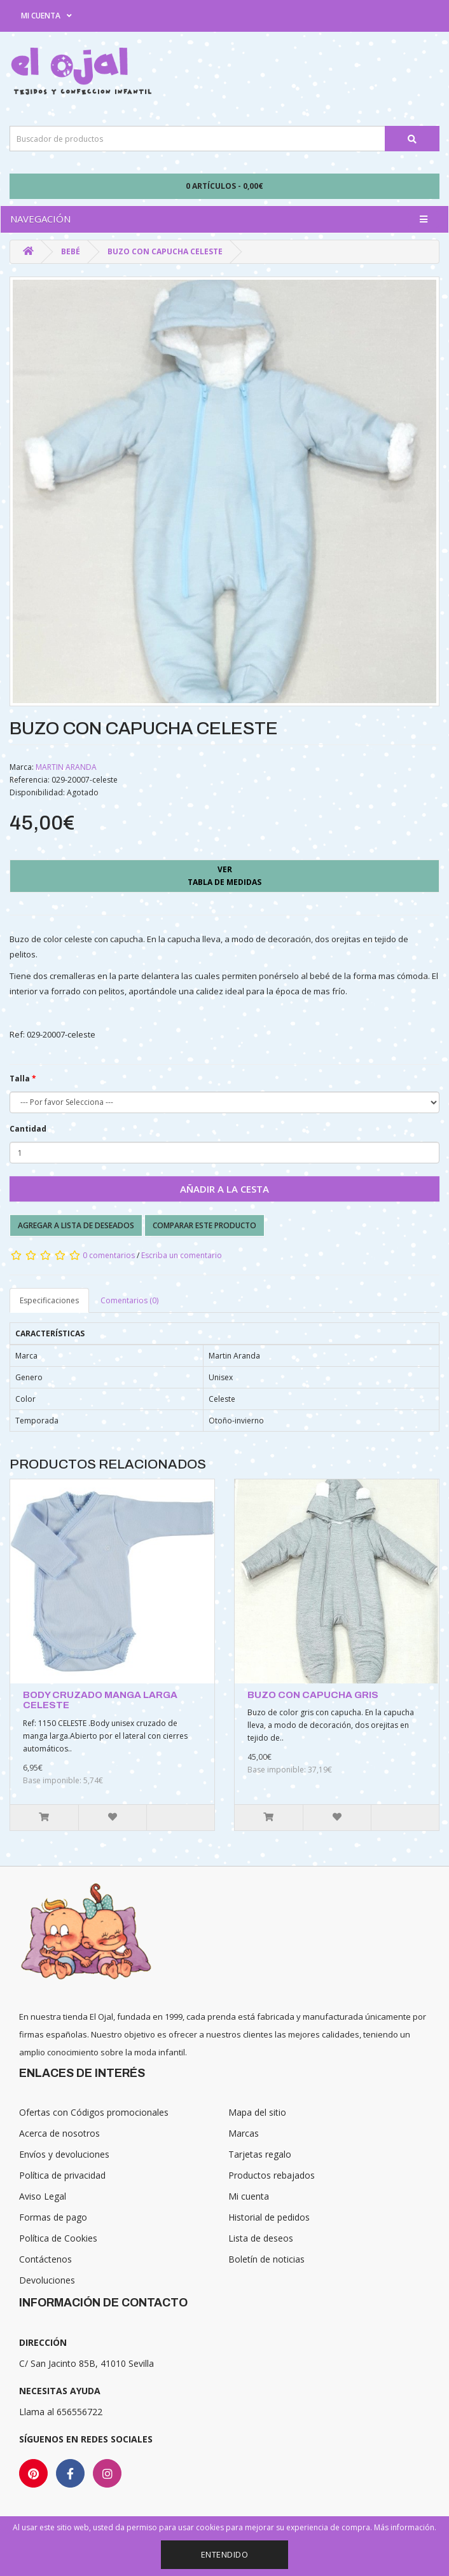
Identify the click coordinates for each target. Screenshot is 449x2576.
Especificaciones (49, 1300)
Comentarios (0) (129, 1300)
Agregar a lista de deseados (76, 1225)
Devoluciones (47, 2280)
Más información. (405, 2527)
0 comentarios (109, 1255)
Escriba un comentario (181, 1255)
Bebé (70, 251)
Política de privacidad (62, 2175)
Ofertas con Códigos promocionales (94, 2112)
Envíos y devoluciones (64, 2154)
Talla (20, 1078)
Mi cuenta (248, 2196)
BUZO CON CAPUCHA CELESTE (165, 251)
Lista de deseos (260, 2238)
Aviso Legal (42, 2196)
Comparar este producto (204, 1225)
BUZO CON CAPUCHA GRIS (312, 1695)
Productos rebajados (271, 2175)
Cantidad (28, 1128)
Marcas (243, 2133)
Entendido (225, 2554)
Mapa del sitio (257, 2112)
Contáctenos (45, 2259)
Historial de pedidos (269, 2217)
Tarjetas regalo (259, 2154)
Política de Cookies (58, 2238)
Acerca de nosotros (59, 2133)
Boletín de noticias (266, 2259)
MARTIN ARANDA (66, 767)
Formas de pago (53, 2217)
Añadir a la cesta (224, 1188)
